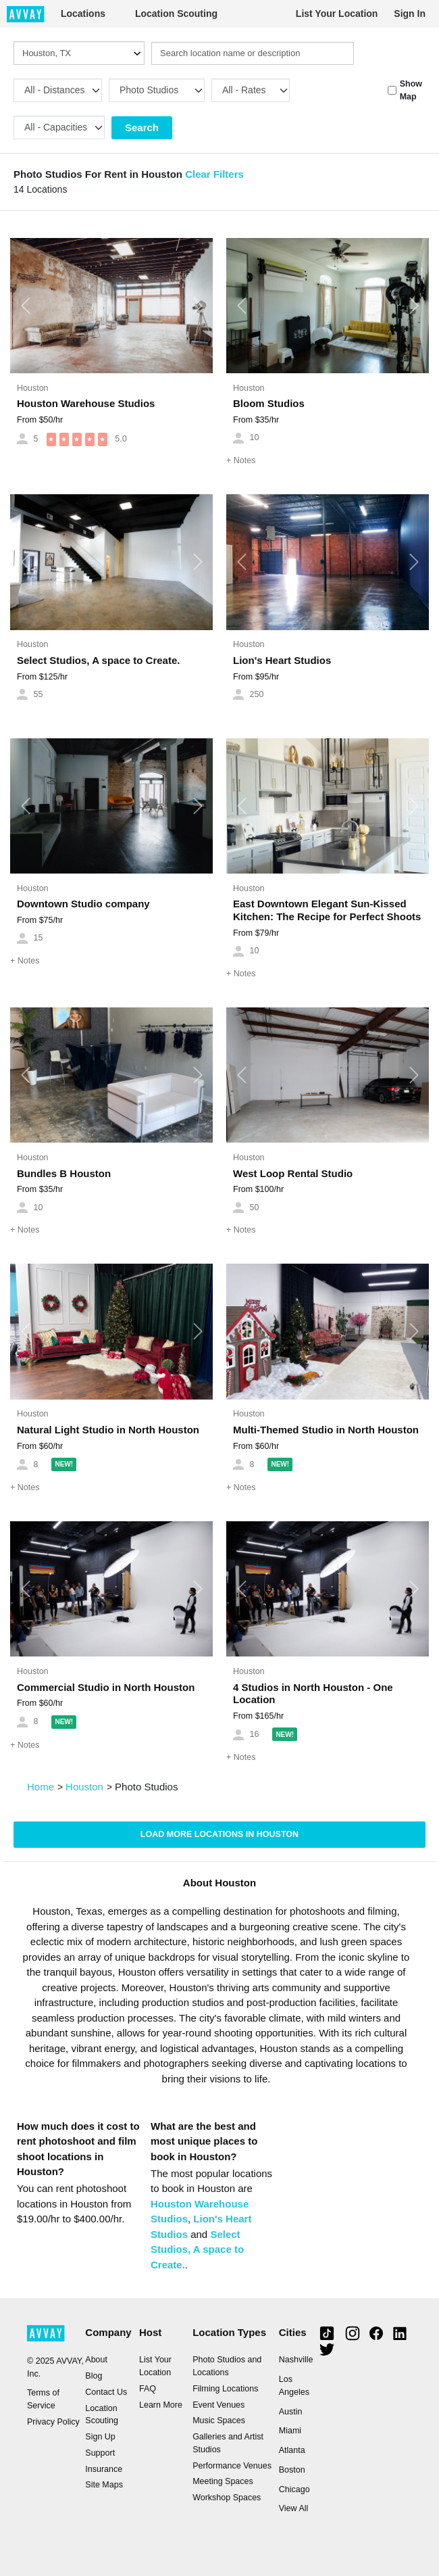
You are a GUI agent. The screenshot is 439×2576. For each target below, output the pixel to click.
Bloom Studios (269, 403)
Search (142, 127)
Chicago (294, 2489)
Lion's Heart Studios (282, 660)
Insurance (103, 2469)
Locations (83, 13)
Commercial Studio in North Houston (106, 1687)
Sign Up (100, 2436)
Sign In (409, 13)
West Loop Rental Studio (293, 1173)
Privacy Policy (53, 2422)
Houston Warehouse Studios (86, 403)
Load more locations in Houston (219, 1834)
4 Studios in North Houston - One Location (313, 1693)
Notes (240, 460)
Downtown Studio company (83, 903)
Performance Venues (232, 2466)
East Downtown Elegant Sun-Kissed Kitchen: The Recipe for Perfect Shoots (327, 910)
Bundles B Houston (64, 1173)
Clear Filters (214, 174)
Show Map (411, 90)
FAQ (147, 2388)
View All (294, 2508)
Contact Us (106, 2392)
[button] (25, 306)
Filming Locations (225, 2388)
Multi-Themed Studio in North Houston (326, 1429)
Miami (290, 2430)
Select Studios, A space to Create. (98, 660)
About (96, 2359)
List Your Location (337, 13)
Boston (292, 2470)
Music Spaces (218, 2420)
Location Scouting (176, 13)
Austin (291, 2411)
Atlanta (292, 2450)
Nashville (296, 2359)
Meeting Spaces (222, 2481)
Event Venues (218, 2405)
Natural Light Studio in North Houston (108, 1429)
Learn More (160, 2405)
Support (100, 2453)
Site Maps (104, 2484)
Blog (93, 2376)
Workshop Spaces (226, 2497)
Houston (33, 388)
